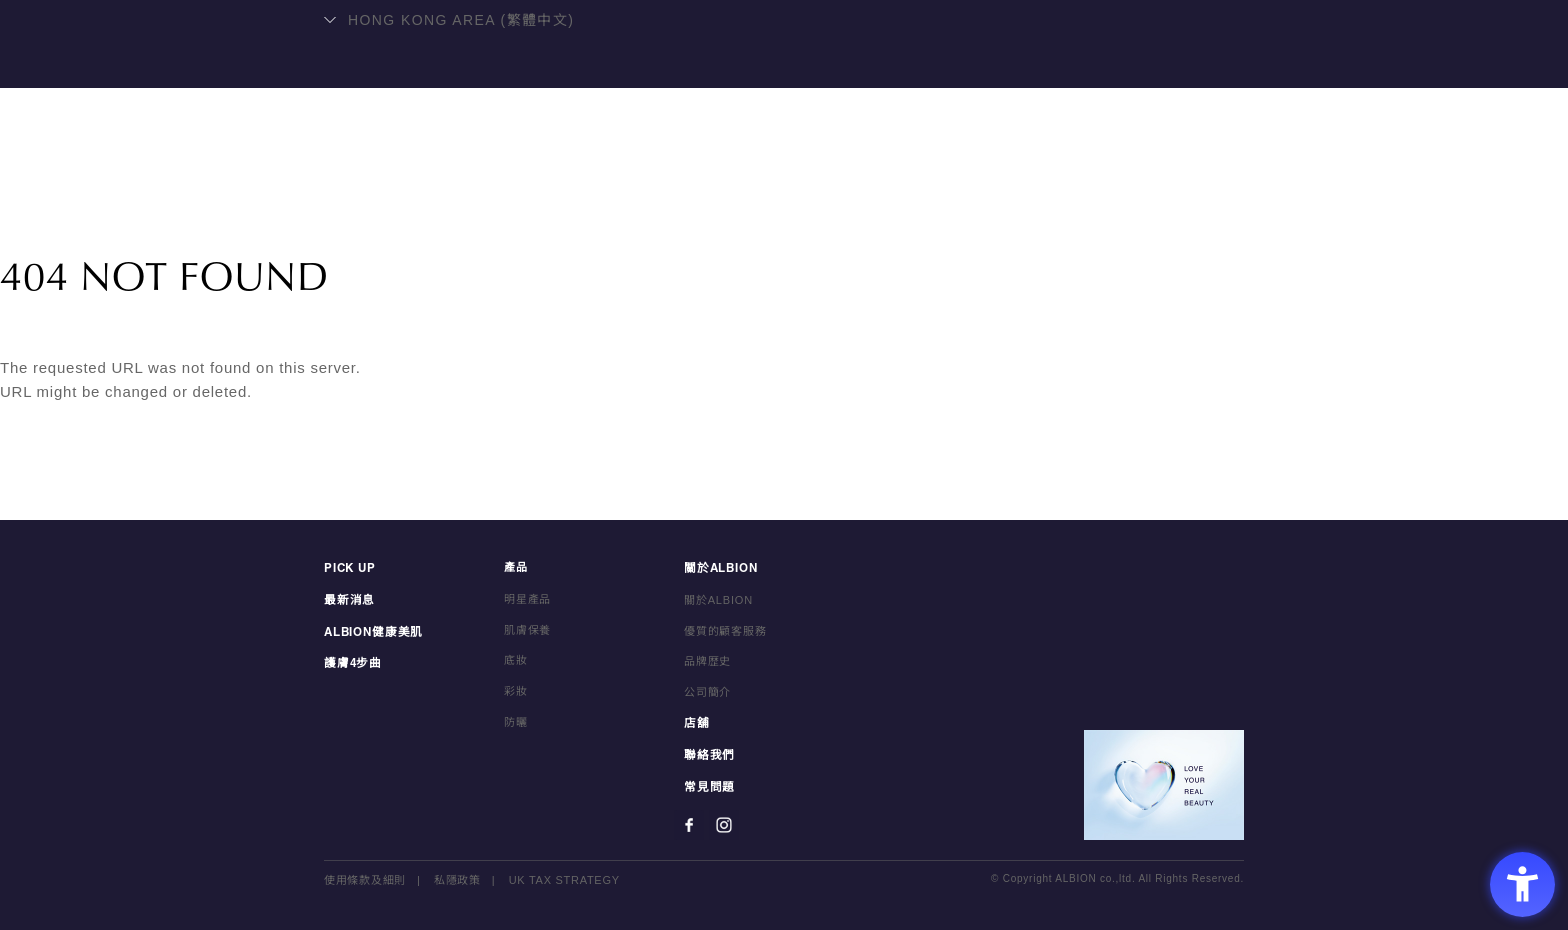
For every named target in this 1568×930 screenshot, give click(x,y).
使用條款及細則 (365, 880)
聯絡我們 (1061, 175)
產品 (757, 175)
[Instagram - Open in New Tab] (724, 825)
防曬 (516, 726)
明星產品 (665, 175)
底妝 (516, 665)
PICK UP (349, 572)
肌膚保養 (527, 634)
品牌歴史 (707, 665)
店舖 (968, 175)
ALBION (784, 95)
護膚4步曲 (351, 665)
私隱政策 (457, 880)
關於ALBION (863, 175)
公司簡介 (707, 695)
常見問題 (707, 788)
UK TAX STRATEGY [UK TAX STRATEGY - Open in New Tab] (565, 880)
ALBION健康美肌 (533, 175)
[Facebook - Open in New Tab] (689, 825)
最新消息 (347, 603)
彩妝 (516, 695)
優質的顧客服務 (725, 634)
